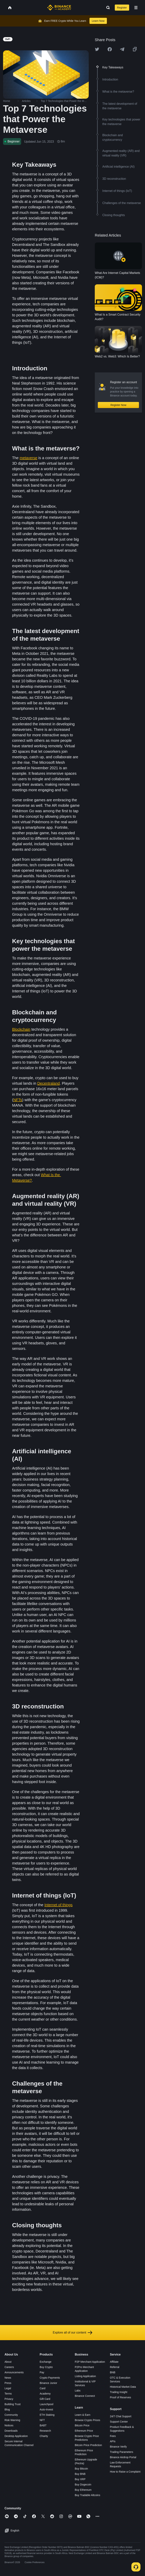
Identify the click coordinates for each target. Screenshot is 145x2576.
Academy (45, 2393)
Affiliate (114, 2361)
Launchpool (46, 2404)
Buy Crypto (46, 2367)
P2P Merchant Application (90, 2361)
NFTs (17, 1100)
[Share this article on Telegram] (122, 49)
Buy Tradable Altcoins (87, 2495)
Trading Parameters (121, 2451)
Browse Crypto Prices (87, 2420)
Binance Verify (118, 2446)
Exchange (45, 2361)
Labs (77, 2390)
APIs (113, 2441)
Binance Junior (48, 2382)
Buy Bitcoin (81, 2468)
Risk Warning (12, 2420)
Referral (114, 2367)
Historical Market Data (123, 2386)
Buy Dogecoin (83, 2484)
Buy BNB (80, 2473)
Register (122, 7)
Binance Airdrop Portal (123, 2457)
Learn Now (98, 20)
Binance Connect (85, 2395)
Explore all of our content (72, 2332)
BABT (43, 2425)
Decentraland (48, 1083)
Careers (9, 2367)
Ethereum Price (84, 2430)
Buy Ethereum (83, 2489)
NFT (42, 2420)
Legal (8, 2388)
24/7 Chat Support (120, 2416)
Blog (7, 2409)
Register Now (118, 405)
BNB (112, 2372)
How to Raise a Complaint (125, 2471)
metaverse (28, 458)
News (8, 2377)
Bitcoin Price (82, 2425)
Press (8, 2382)
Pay (42, 2372)
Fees (113, 2436)
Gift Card (45, 2398)
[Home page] (59, 8)
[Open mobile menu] (135, 7)
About (8, 2361)
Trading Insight (118, 2392)
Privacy (9, 2398)
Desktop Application (16, 2436)
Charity (44, 2436)
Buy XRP (80, 2479)
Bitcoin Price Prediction (88, 2445)
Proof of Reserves (120, 2397)
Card (42, 2388)
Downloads (11, 2430)
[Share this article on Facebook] (109, 49)
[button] (136, 7)
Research (45, 2430)
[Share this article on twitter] (97, 49)
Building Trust (13, 2404)
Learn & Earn (82, 2414)
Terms (8, 2393)
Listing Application (85, 2376)
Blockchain (21, 1029)
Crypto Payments (50, 2377)
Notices (9, 2425)
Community (11, 2414)
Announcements (14, 2372)
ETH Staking (47, 2414)
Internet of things (58, 1905)
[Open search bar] (106, 7)
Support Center (119, 2421)
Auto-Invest (46, 2409)
